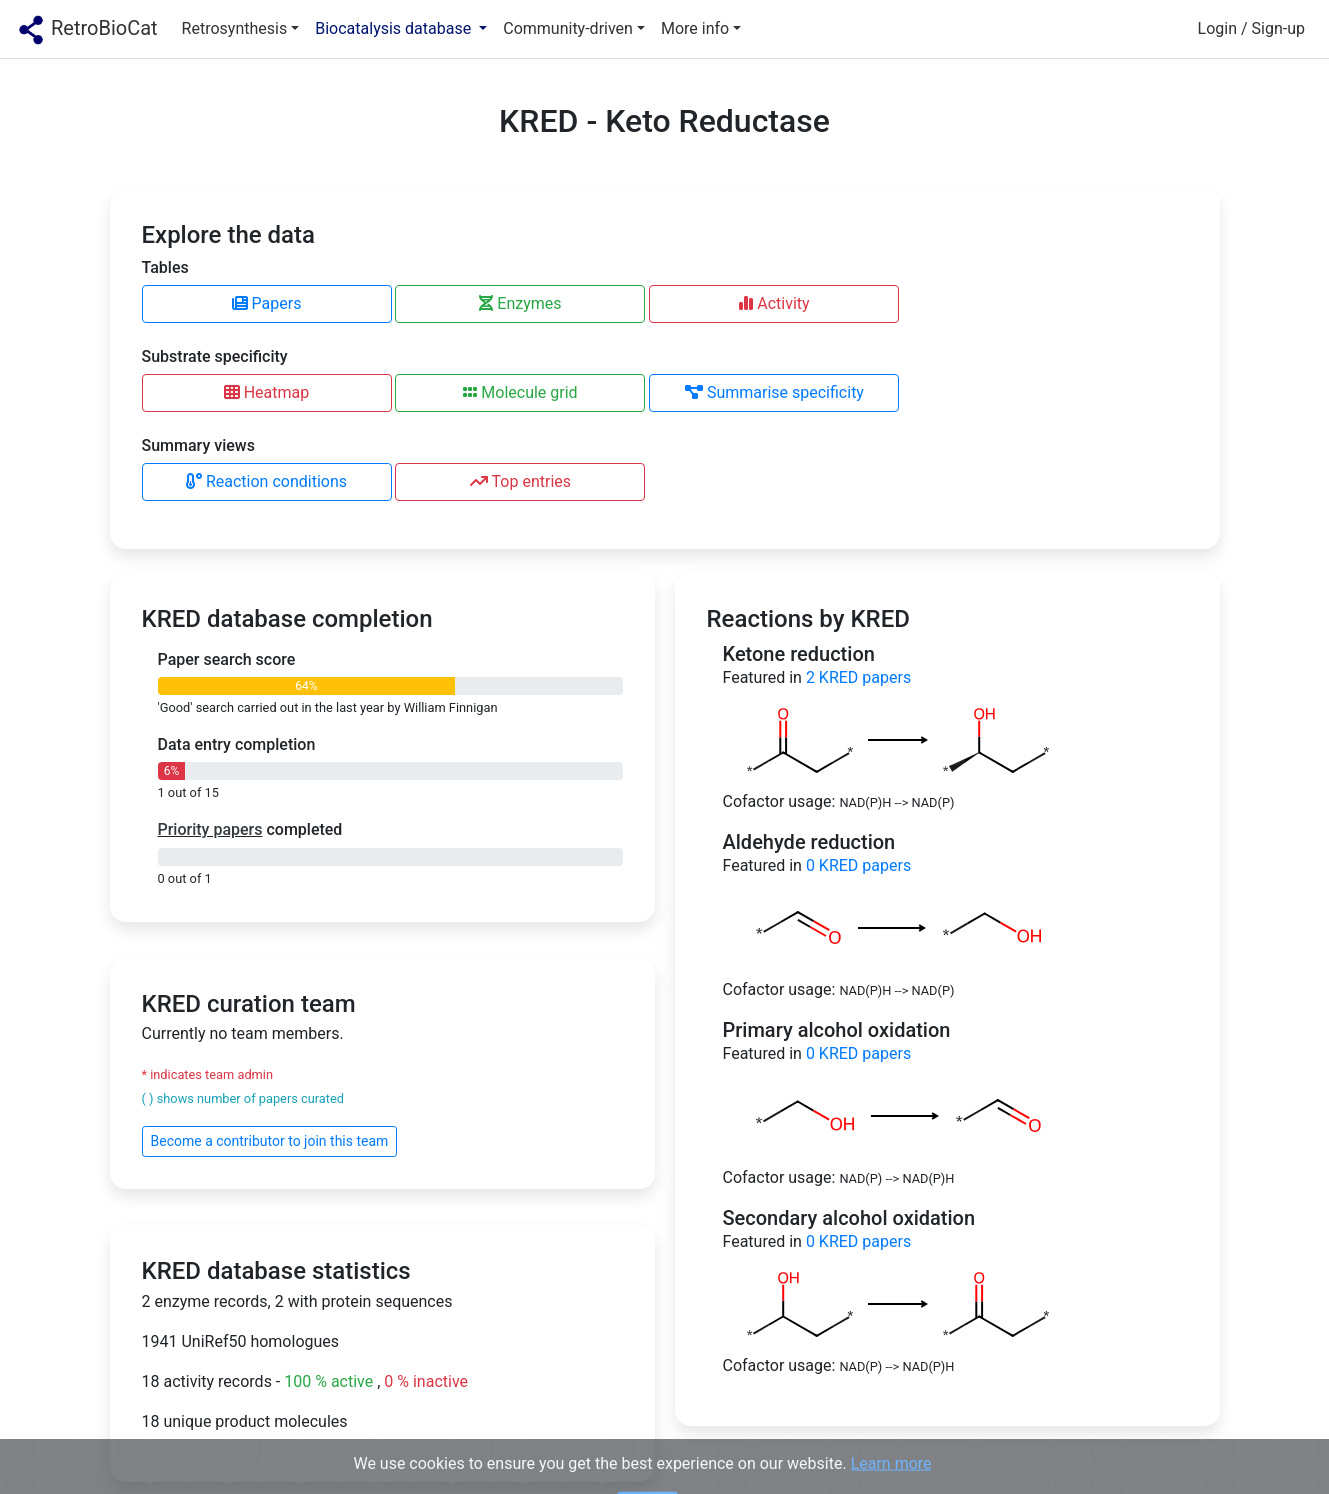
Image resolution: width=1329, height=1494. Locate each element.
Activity (774, 303)
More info (695, 28)
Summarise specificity (774, 392)
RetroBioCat (87, 30)
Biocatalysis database (395, 28)
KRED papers (858, 677)
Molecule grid (520, 392)
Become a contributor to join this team (270, 1141)
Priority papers (210, 829)
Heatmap (267, 392)
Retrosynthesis (235, 28)
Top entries (520, 481)
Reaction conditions (266, 481)
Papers (267, 303)
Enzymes (520, 303)
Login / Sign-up (1251, 28)
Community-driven (568, 28)
